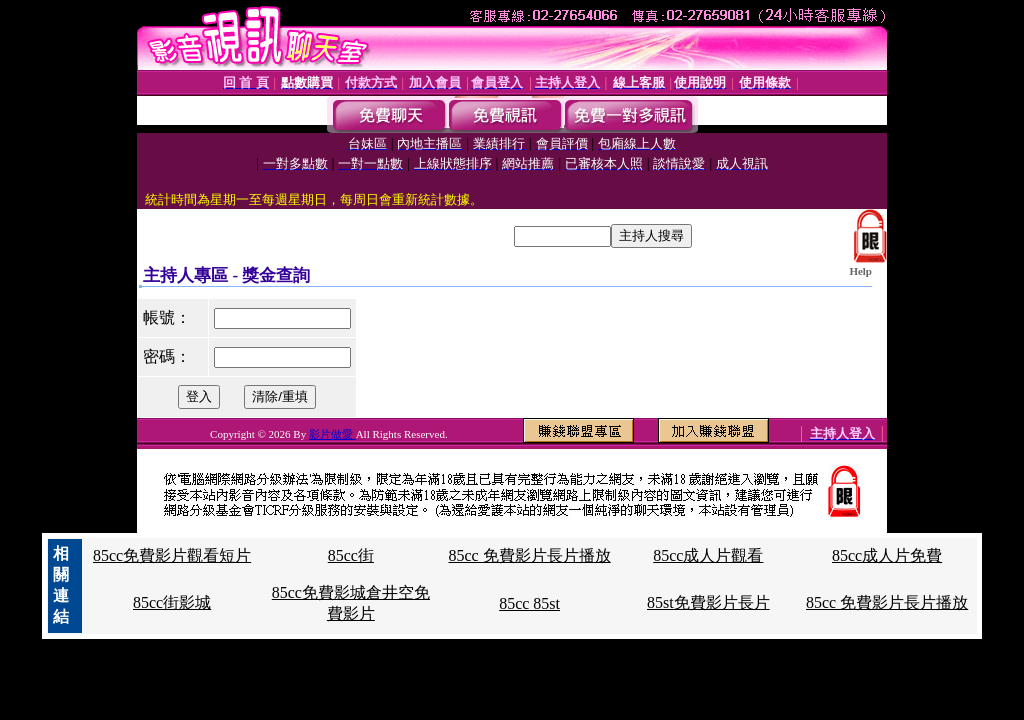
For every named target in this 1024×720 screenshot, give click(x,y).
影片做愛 (332, 434)
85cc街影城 (172, 602)
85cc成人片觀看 (708, 555)
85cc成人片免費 (887, 555)
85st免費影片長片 (708, 602)
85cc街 (351, 555)
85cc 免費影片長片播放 (529, 555)
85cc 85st (529, 603)
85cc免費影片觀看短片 (172, 555)
